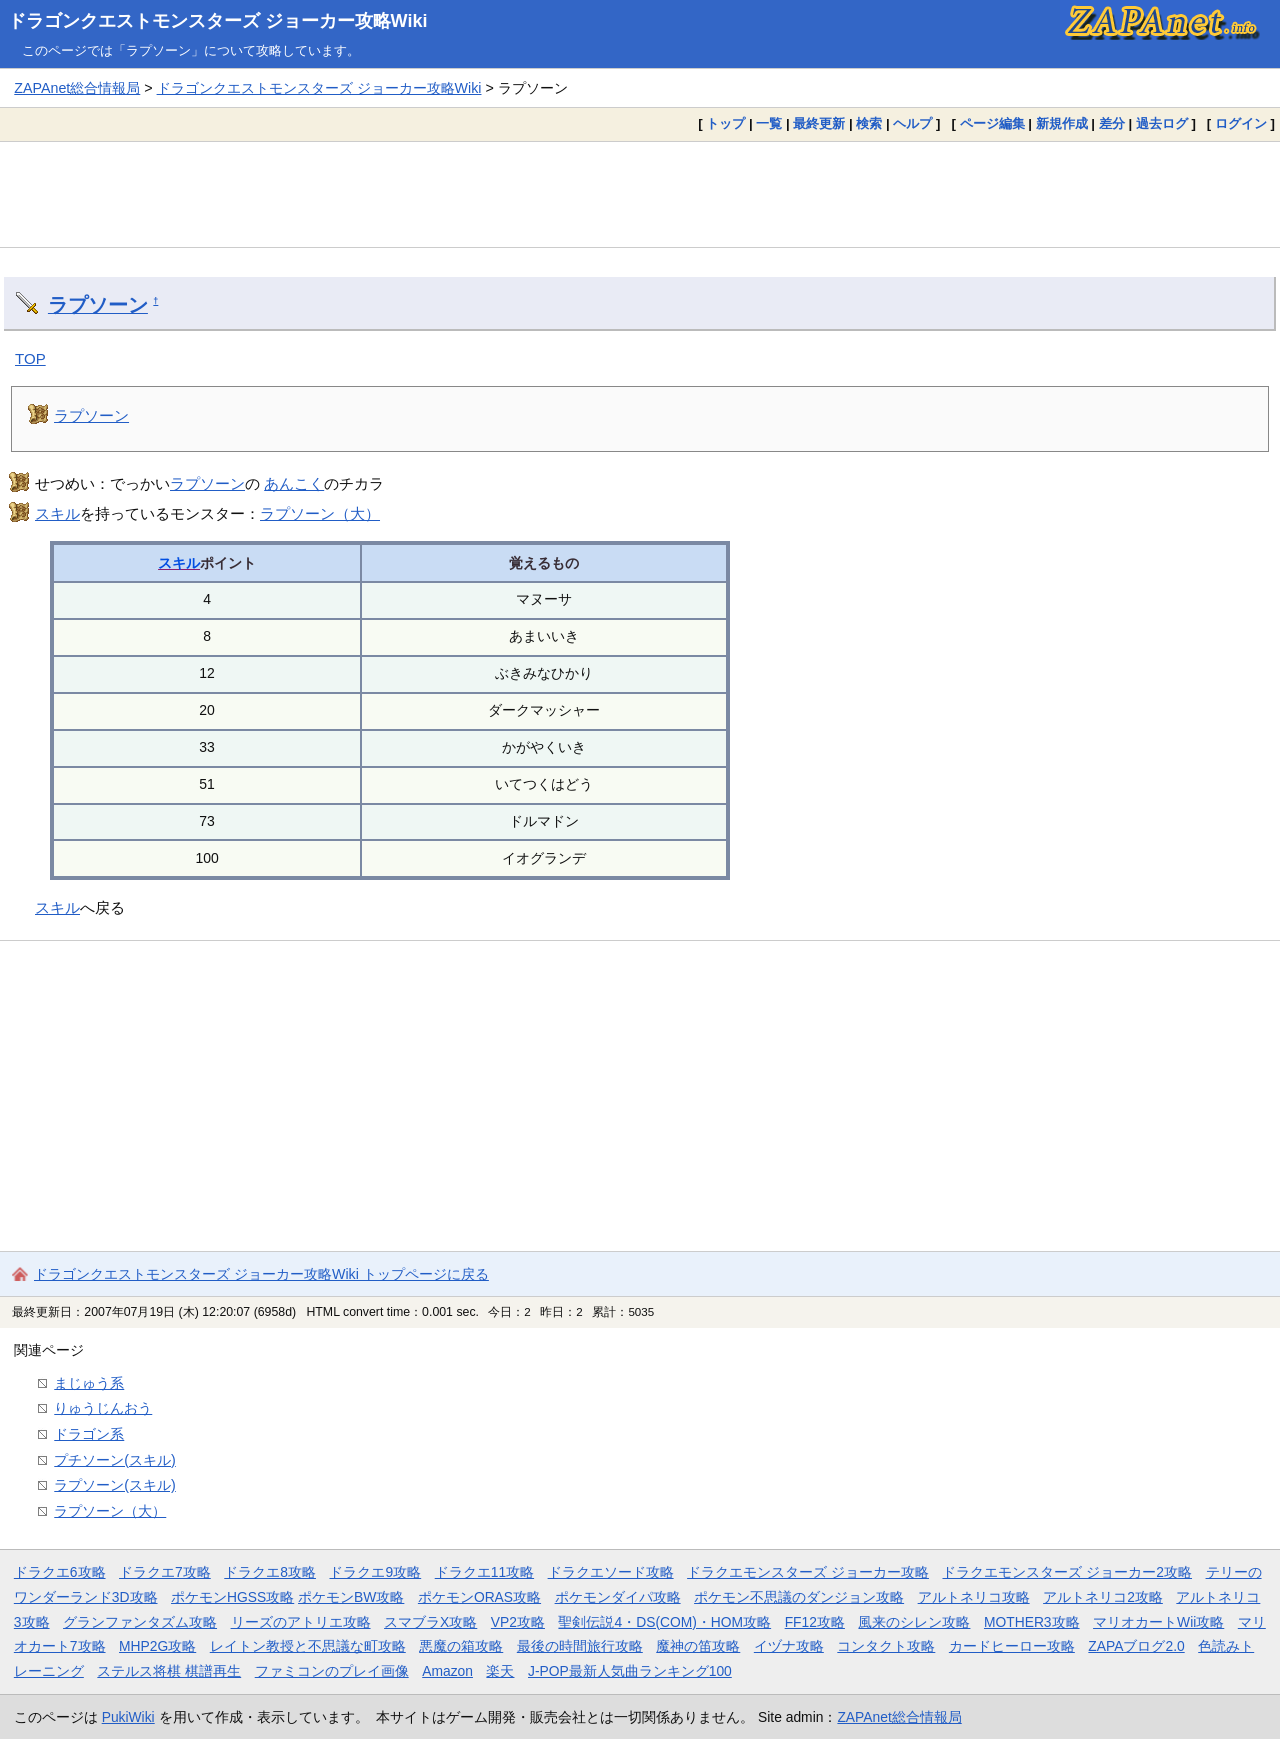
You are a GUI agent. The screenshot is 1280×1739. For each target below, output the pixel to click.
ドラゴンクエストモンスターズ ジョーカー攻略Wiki (218, 21)
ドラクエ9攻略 (375, 1572)
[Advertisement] (640, 194)
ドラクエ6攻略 (60, 1572)
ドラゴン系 (89, 1434)
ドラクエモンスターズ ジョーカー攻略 (808, 1572)
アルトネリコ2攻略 (1103, 1597)
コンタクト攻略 (886, 1646)
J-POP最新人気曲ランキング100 (630, 1671)
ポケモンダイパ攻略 (618, 1597)
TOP (30, 358)
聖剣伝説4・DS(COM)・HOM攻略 (664, 1622)
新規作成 (1062, 123)
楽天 (500, 1671)
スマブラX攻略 (430, 1622)
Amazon (447, 1671)
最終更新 (819, 123)
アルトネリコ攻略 (974, 1597)
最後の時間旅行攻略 (580, 1646)
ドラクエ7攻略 (165, 1572)
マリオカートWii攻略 (1158, 1622)
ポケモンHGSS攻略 (232, 1597)
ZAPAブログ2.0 (1136, 1646)
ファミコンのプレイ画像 (332, 1671)
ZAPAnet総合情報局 (77, 88)
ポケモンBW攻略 (351, 1597)
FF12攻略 (815, 1622)
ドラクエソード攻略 (611, 1572)
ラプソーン (98, 305)
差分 (1112, 123)
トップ (725, 123)
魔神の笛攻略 (698, 1646)
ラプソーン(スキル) (115, 1485)
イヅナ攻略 (789, 1646)
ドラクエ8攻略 (270, 1572)
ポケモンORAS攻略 (479, 1597)
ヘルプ (912, 123)
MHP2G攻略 (157, 1646)
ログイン (1241, 123)
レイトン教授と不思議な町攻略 (308, 1646)
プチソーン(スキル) (115, 1460)
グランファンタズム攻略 (140, 1622)
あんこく (294, 483)
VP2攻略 (518, 1622)
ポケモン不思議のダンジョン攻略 (799, 1597)
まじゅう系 (89, 1383)
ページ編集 (992, 123)
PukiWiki (128, 1717)
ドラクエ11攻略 (484, 1572)
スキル (57, 513)
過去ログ (1162, 123)
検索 (869, 123)
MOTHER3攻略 (1032, 1622)
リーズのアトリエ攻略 (301, 1622)
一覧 (769, 123)
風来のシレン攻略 (914, 1622)
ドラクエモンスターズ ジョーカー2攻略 (1067, 1572)
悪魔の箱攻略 (461, 1646)
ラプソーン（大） (320, 513)
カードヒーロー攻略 (1012, 1646)
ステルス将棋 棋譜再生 (169, 1671)
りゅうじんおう (103, 1408)
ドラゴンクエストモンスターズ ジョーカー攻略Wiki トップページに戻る (261, 1274)
